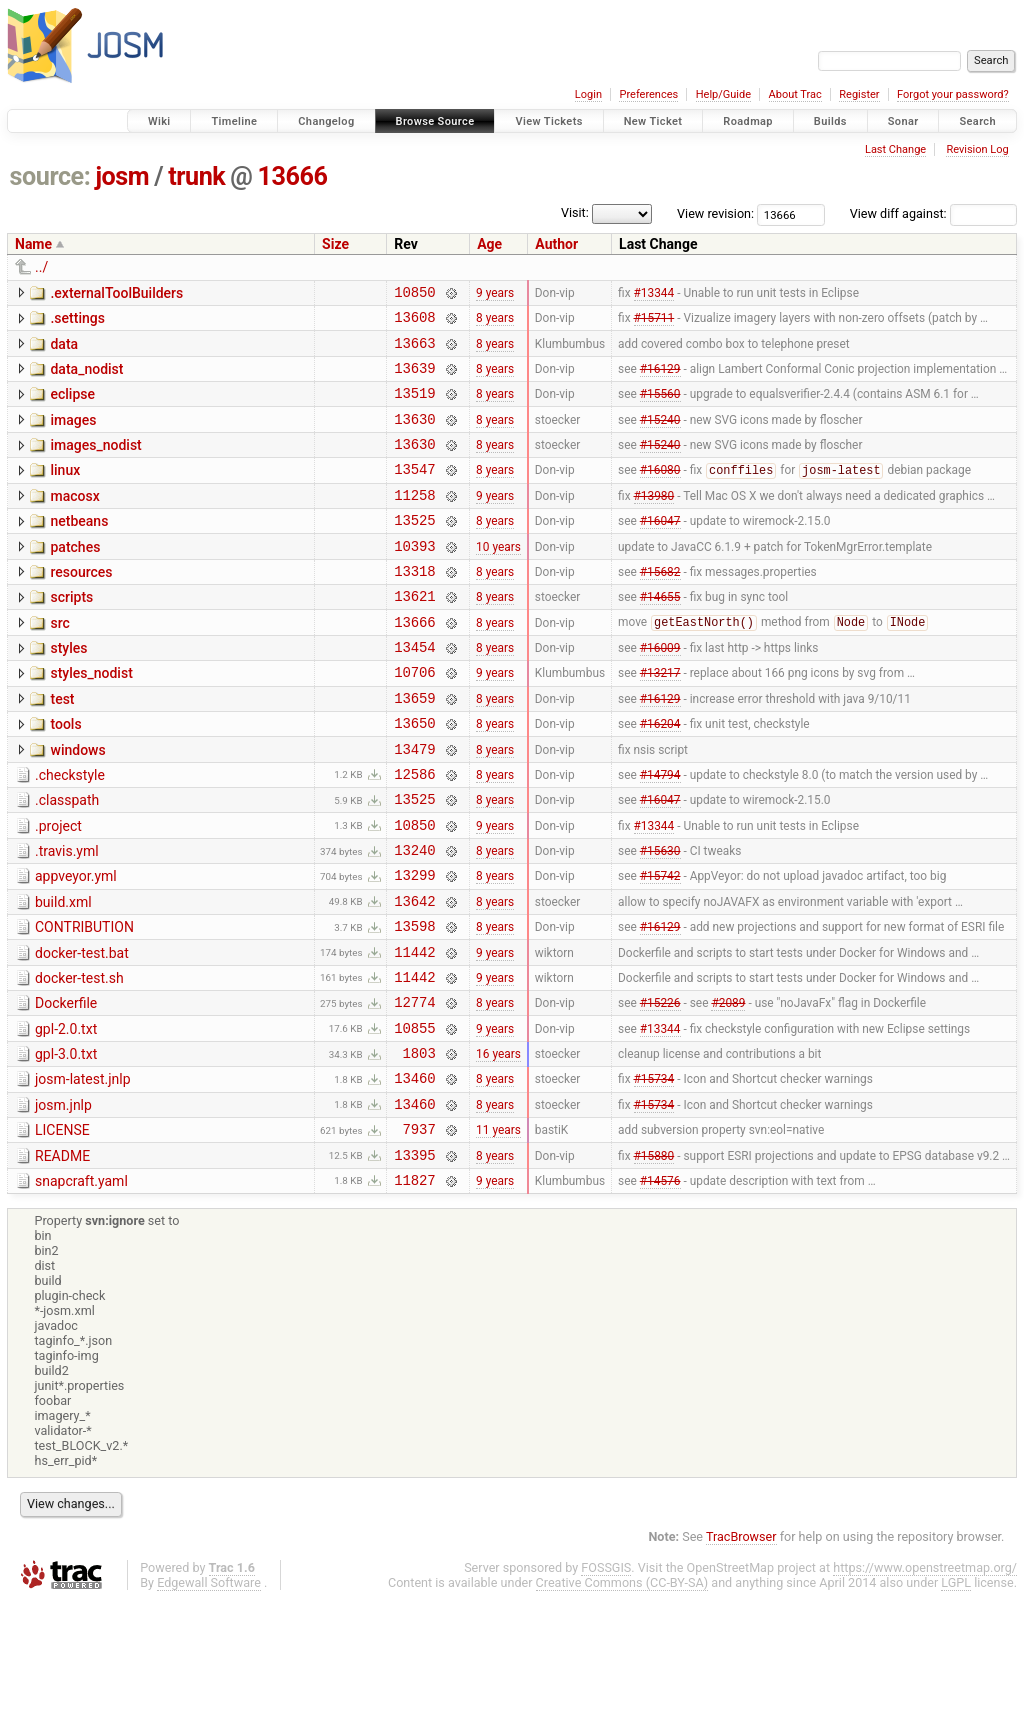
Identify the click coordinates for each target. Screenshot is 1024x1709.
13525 (414, 549)
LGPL (956, 1690)
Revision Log (977, 149)
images (73, 435)
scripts (71, 633)
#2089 (728, 1089)
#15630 (660, 919)
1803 (419, 1145)
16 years (498, 1146)
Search (977, 121)
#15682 (660, 606)
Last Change (895, 149)
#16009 (660, 692)
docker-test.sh (79, 1059)
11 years (498, 1231)
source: (50, 176)
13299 (414, 946)
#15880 (654, 1259)
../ (41, 267)
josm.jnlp (63, 1201)
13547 (414, 492)
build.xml (63, 974)
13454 (414, 691)
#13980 (654, 521)
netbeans (79, 548)
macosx (74, 520)
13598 (414, 1003)
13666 (293, 176)
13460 (414, 1173)
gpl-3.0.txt (66, 1144)
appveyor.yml (76, 945)
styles (68, 690)
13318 (414, 606)
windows (77, 804)
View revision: (715, 213)
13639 (414, 379)
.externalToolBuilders (116, 293)
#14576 (660, 1287)
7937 (419, 1230)
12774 (414, 1088)
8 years (495, 323)
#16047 (660, 550)
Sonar (903, 121)
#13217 (660, 720)
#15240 (660, 436)
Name (33, 244)
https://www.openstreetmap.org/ (925, 1675)
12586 (414, 833)
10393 (414, 578)
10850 (414, 294)
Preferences (648, 94)
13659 (414, 748)
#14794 (660, 833)
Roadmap (748, 121)
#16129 (660, 379)
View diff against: (933, 213)
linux (65, 491)
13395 (414, 1259)
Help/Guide (723, 94)
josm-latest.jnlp (83, 1172)
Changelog (326, 121)
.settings (77, 321)
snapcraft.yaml (81, 1286)
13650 (414, 776)
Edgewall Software (209, 1690)
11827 (414, 1287)
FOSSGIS (606, 1675)
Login (588, 94)
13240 (414, 918)
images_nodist (95, 463)
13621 (414, 634)
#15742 (660, 947)
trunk (196, 176)
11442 (414, 1032)
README (62, 1258)
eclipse (72, 406)
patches (75, 577)
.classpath (67, 860)
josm (122, 176)
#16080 (660, 494)
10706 (414, 719)
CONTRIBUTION (84, 1002)
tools (65, 775)
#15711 (654, 323)
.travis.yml (67, 917)
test (62, 747)
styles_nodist (91, 718)
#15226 (660, 1089)
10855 (414, 1117)
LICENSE (62, 1229)
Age (489, 244)
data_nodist (86, 378)
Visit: (575, 212)
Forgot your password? (953, 94)
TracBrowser (741, 1644)
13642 (414, 975)
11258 (414, 521)
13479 (414, 805)
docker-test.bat (82, 1031)
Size (335, 244)
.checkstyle (70, 832)
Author (556, 244)
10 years (498, 578)
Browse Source (435, 121)
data (64, 350)
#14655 (660, 635)
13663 (414, 351)
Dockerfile (66, 1087)
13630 (414, 436)
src (59, 662)
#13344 (654, 294)
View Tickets (548, 121)
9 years (495, 294)
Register (859, 94)
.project (58, 889)
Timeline (234, 121)
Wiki (159, 121)
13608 (414, 322)
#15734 (654, 1174)
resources (81, 605)
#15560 (660, 408)
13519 (414, 407)
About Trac (795, 94)
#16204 (660, 777)
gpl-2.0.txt (66, 1116)
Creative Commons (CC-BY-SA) (622, 1690)
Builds (830, 121)
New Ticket (653, 121)
